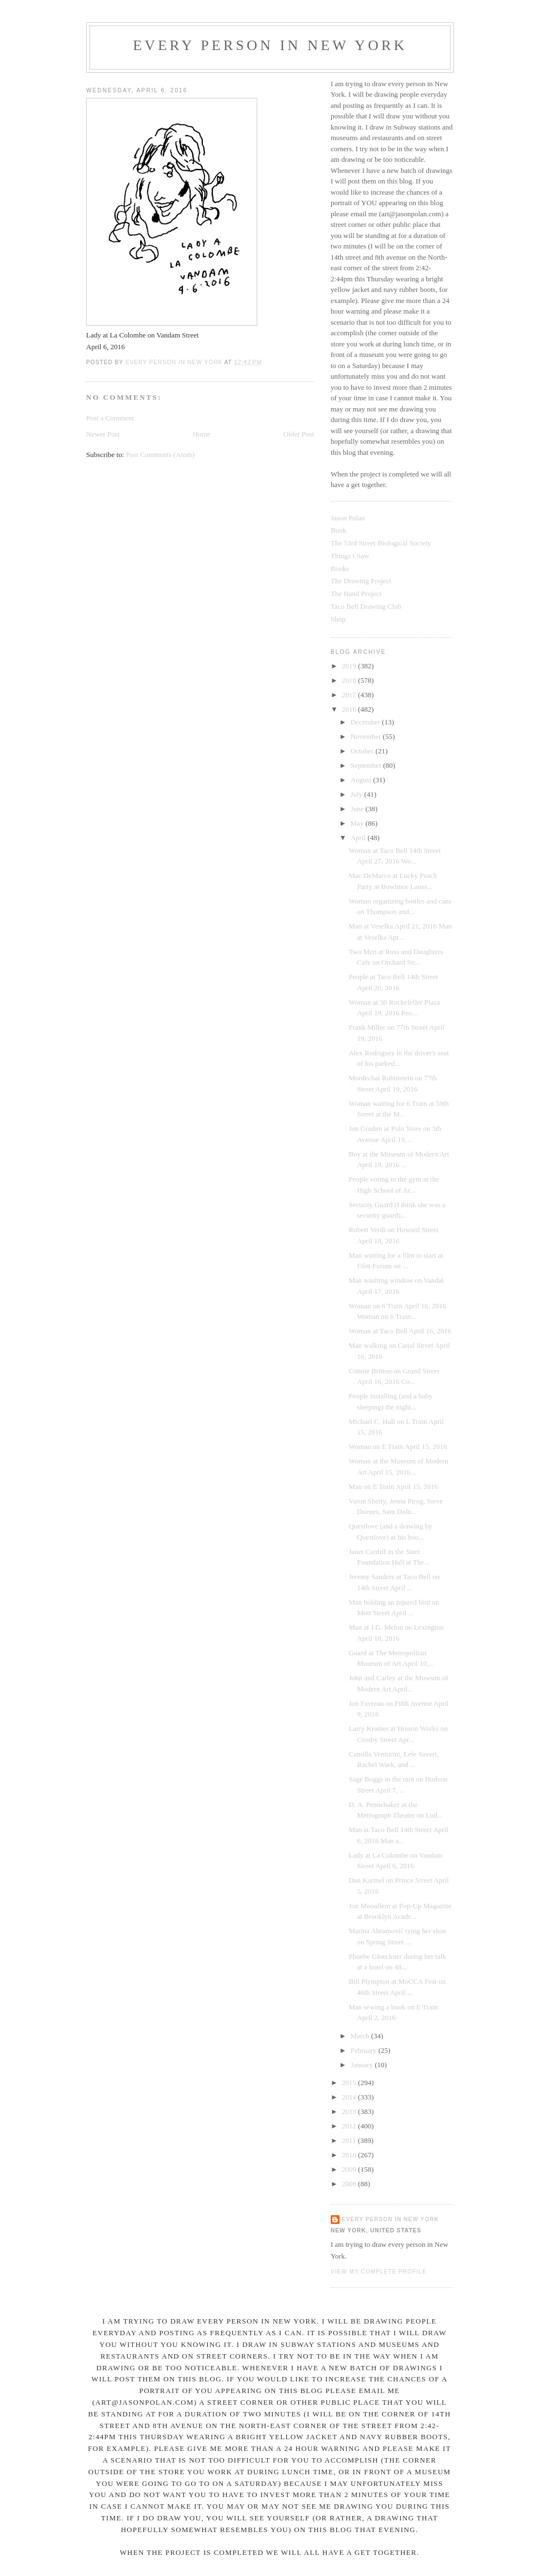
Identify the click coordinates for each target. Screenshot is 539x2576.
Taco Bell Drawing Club (366, 606)
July (358, 794)
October (363, 751)
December (366, 722)
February (364, 2050)
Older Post (298, 434)
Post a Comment (110, 418)
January (363, 2065)
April (359, 837)
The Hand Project (356, 593)
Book (338, 530)
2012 (350, 2126)
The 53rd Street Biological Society (381, 543)
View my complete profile (379, 2272)
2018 (350, 680)
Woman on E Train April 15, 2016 (397, 1446)
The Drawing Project (361, 581)
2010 (350, 2155)
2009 (350, 2169)
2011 (350, 2140)
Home (202, 434)
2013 (350, 2111)
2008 (350, 2184)
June (358, 809)
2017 (350, 695)
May (358, 823)
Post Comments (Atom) (160, 454)
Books (340, 568)
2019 (350, 666)
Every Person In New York (270, 45)
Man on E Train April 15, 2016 (393, 1486)
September (367, 765)
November (367, 736)
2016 (350, 709)
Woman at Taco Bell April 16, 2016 (399, 1331)
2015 (350, 2082)
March (361, 2036)
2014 (350, 2097)
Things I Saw (350, 556)
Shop (338, 619)
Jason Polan (348, 518)
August (362, 780)
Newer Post (102, 434)
